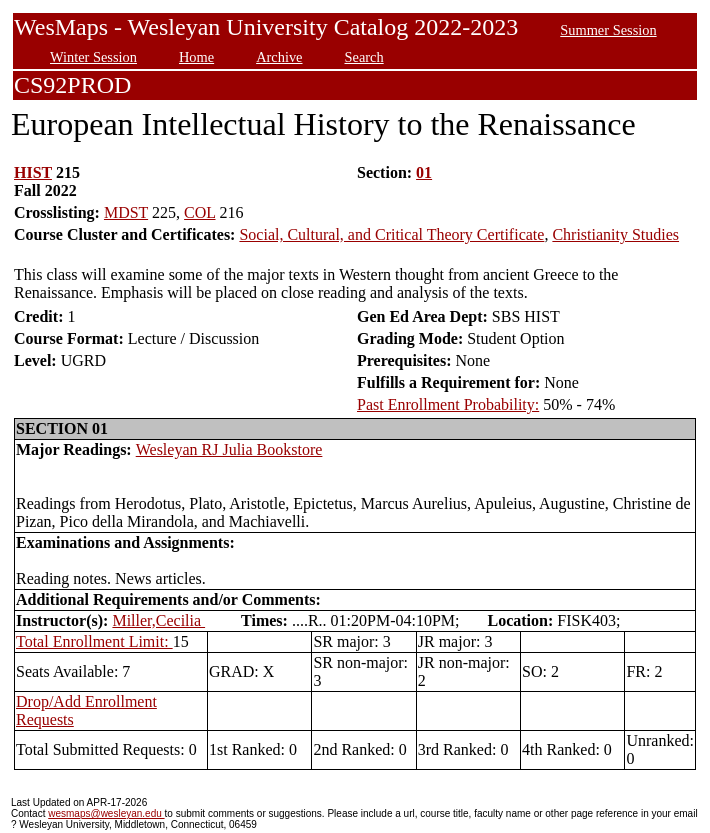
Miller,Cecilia (158, 620)
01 (424, 172)
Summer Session (608, 30)
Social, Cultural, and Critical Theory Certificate (391, 234)
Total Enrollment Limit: (94, 641)
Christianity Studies (615, 234)
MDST (126, 212)
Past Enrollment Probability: (448, 404)
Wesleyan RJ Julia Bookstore (229, 449)
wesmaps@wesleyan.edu (106, 813)
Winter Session (93, 57)
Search (364, 57)
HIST (33, 172)
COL (199, 212)
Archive (279, 57)
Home (196, 57)
